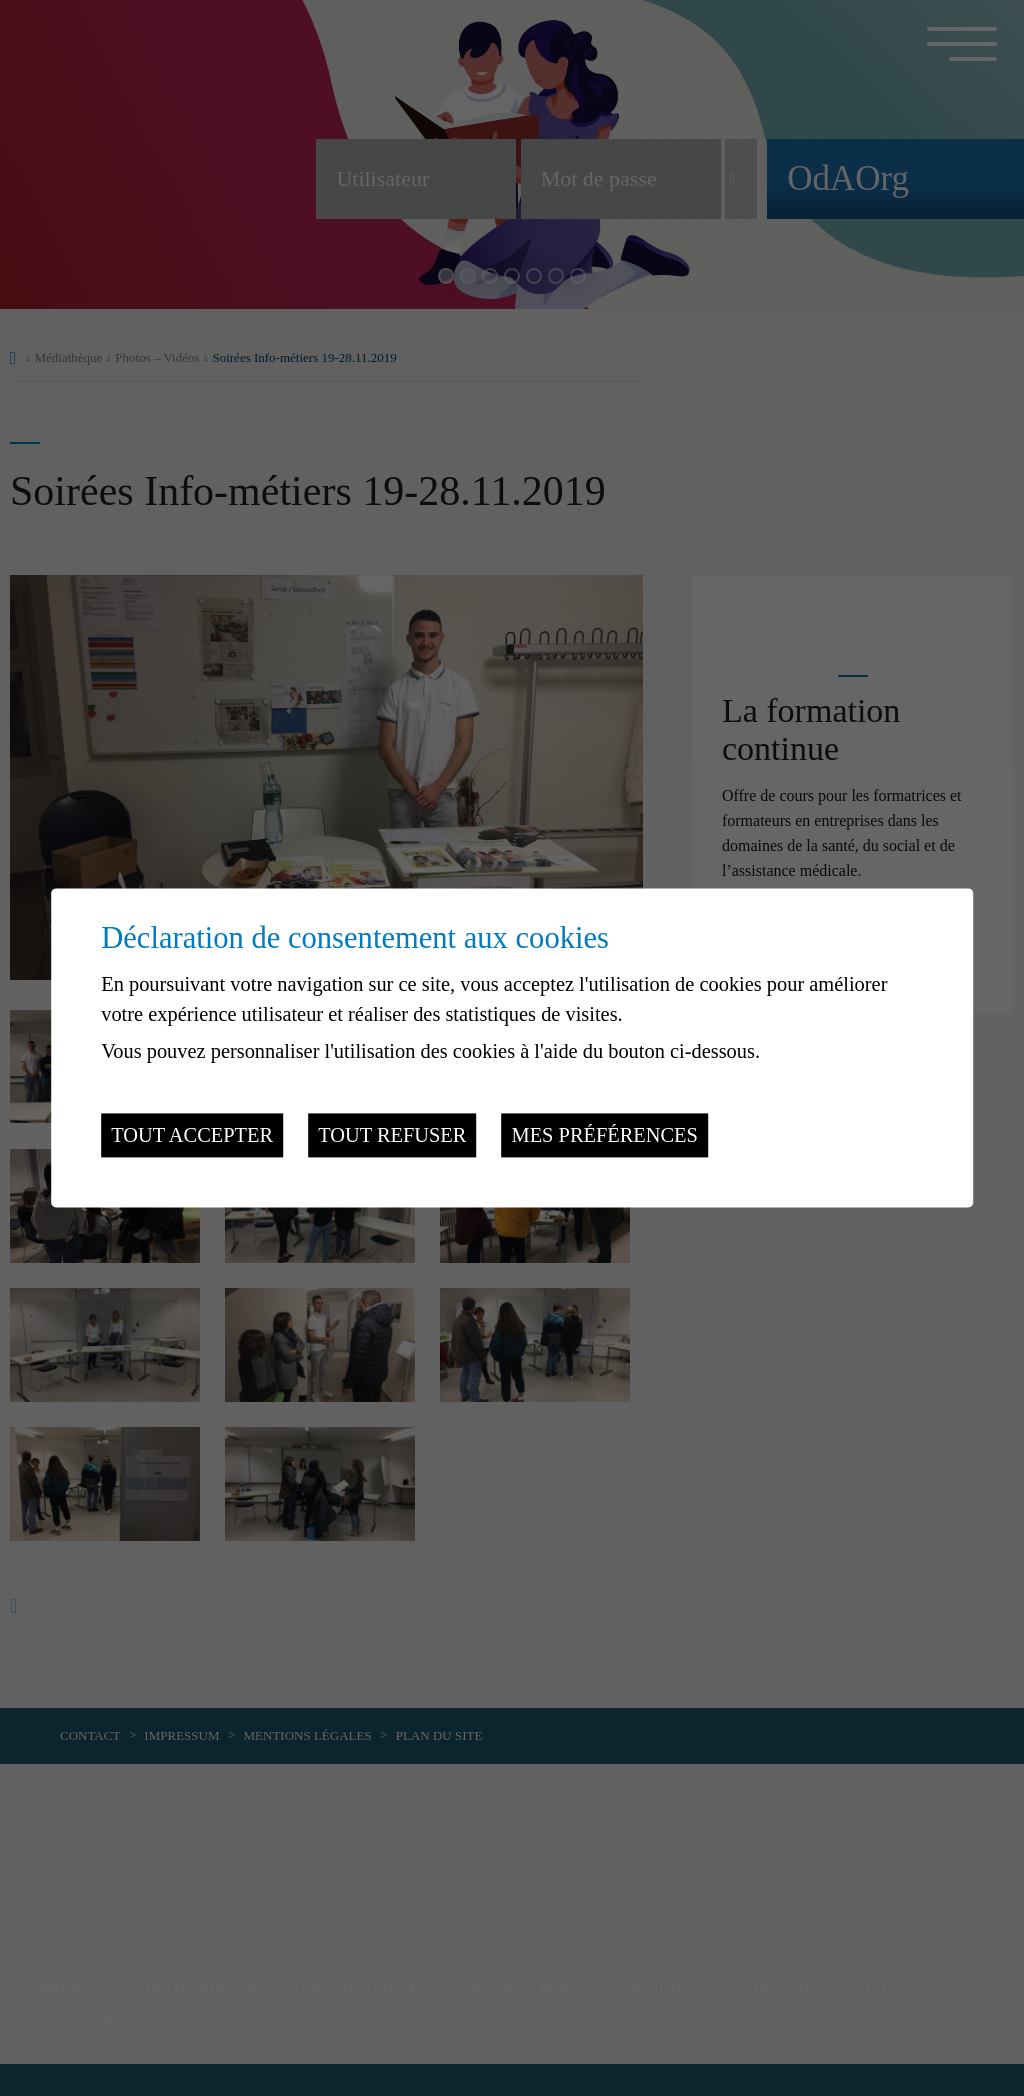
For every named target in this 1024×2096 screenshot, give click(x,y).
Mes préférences (605, 1135)
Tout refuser (392, 1135)
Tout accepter (192, 1135)
